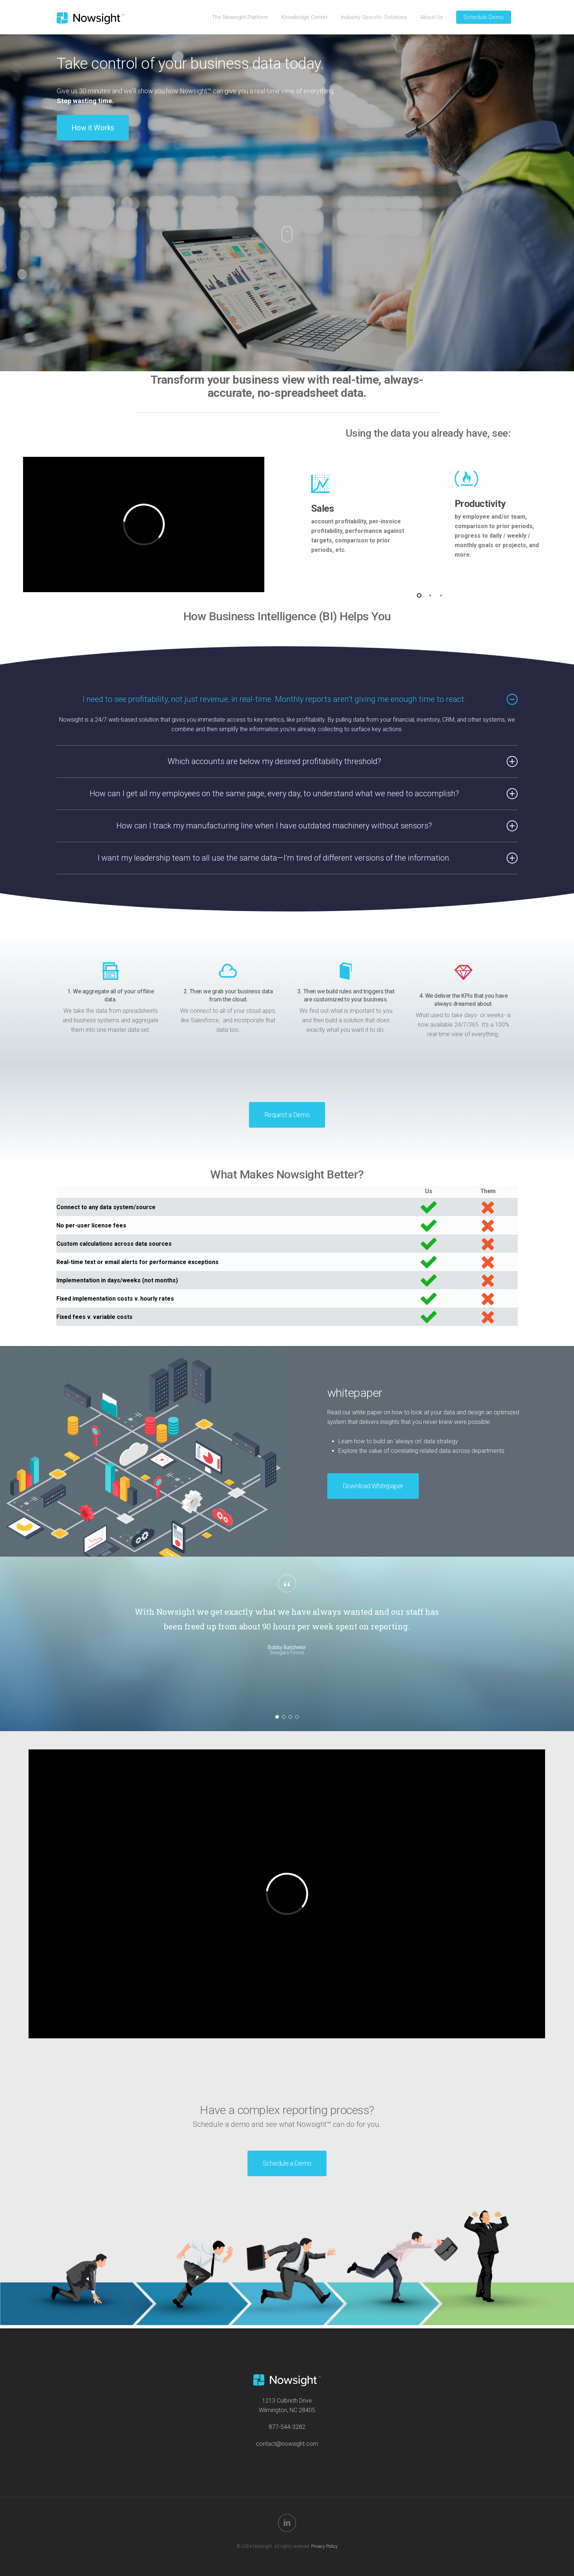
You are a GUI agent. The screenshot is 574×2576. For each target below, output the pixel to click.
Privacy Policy (324, 2546)
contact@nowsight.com (287, 2443)
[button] (93, 127)
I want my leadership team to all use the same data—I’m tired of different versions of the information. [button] (307, 858)
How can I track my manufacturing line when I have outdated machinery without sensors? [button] (317, 825)
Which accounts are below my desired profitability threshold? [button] (343, 761)
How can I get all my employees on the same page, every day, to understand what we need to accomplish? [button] (304, 793)
